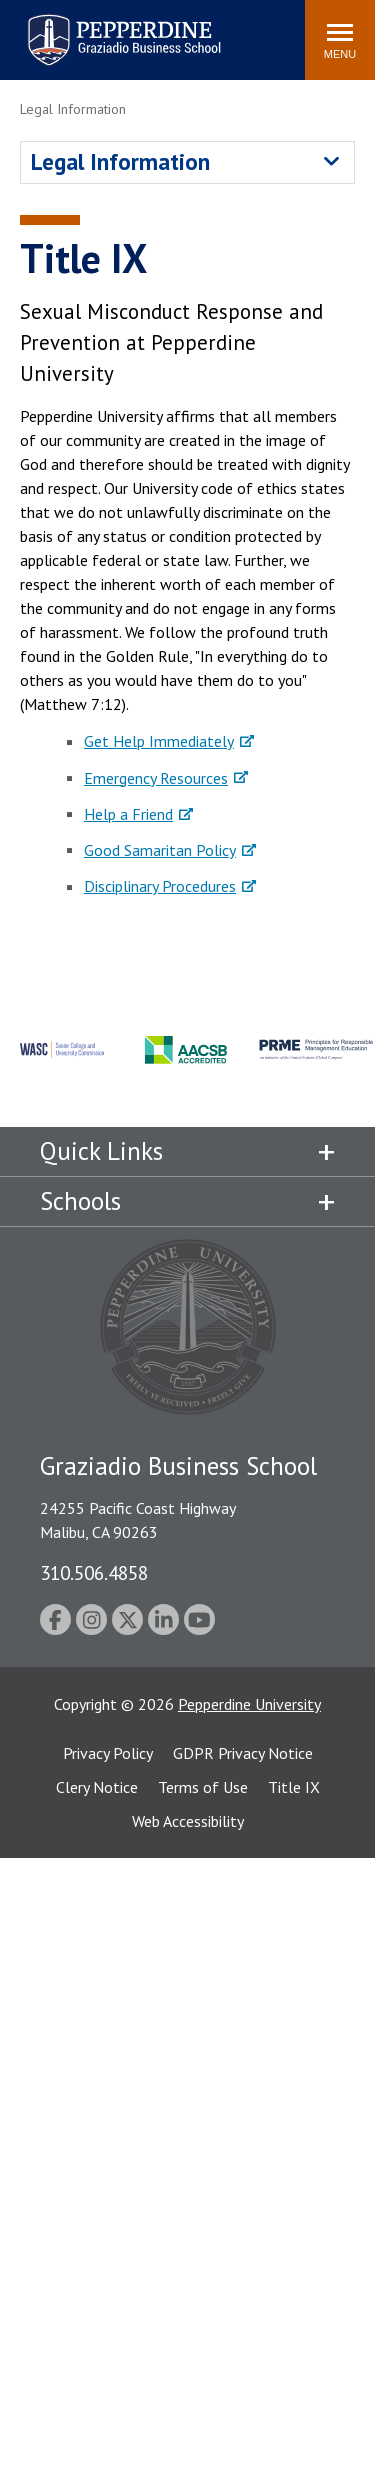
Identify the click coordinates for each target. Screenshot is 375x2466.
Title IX (294, 1787)
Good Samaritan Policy (160, 850)
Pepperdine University (249, 1704)
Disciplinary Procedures (160, 886)
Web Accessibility (188, 1821)
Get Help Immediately (159, 741)
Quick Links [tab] (101, 1151)
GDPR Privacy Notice (243, 1753)
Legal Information (120, 161)
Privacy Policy (108, 1753)
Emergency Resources (156, 778)
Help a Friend (128, 814)
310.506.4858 (94, 1572)
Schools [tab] (80, 1201)
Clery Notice (97, 1787)
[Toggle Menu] (340, 40)
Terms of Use (203, 1787)
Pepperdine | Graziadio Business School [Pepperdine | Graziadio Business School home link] (98, 27)
